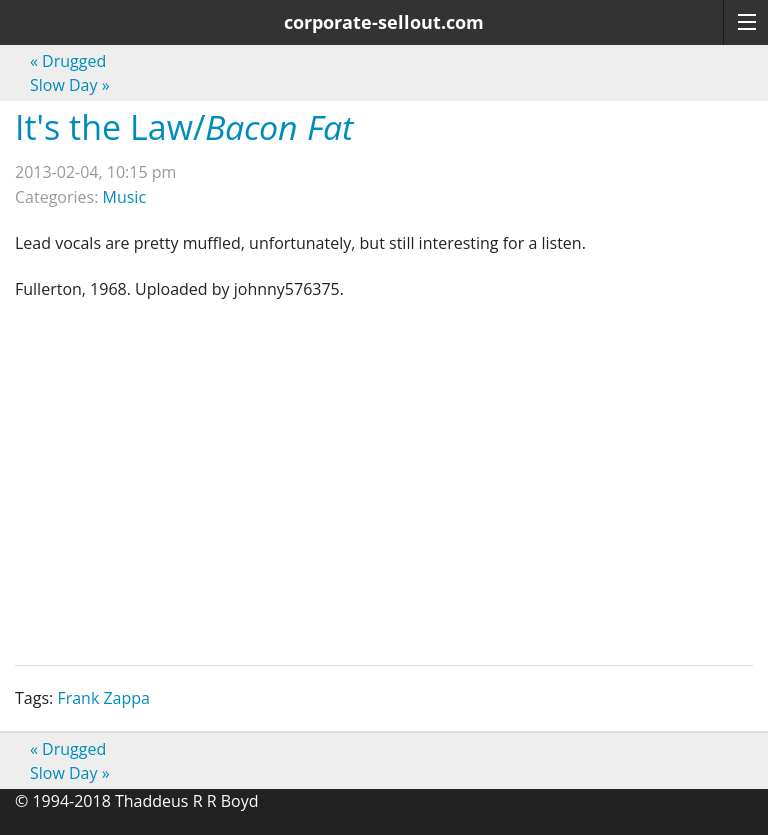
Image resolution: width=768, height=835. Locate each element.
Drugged (68, 61)
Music (125, 197)
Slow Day (70, 85)
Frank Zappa (103, 698)
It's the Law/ (184, 127)
